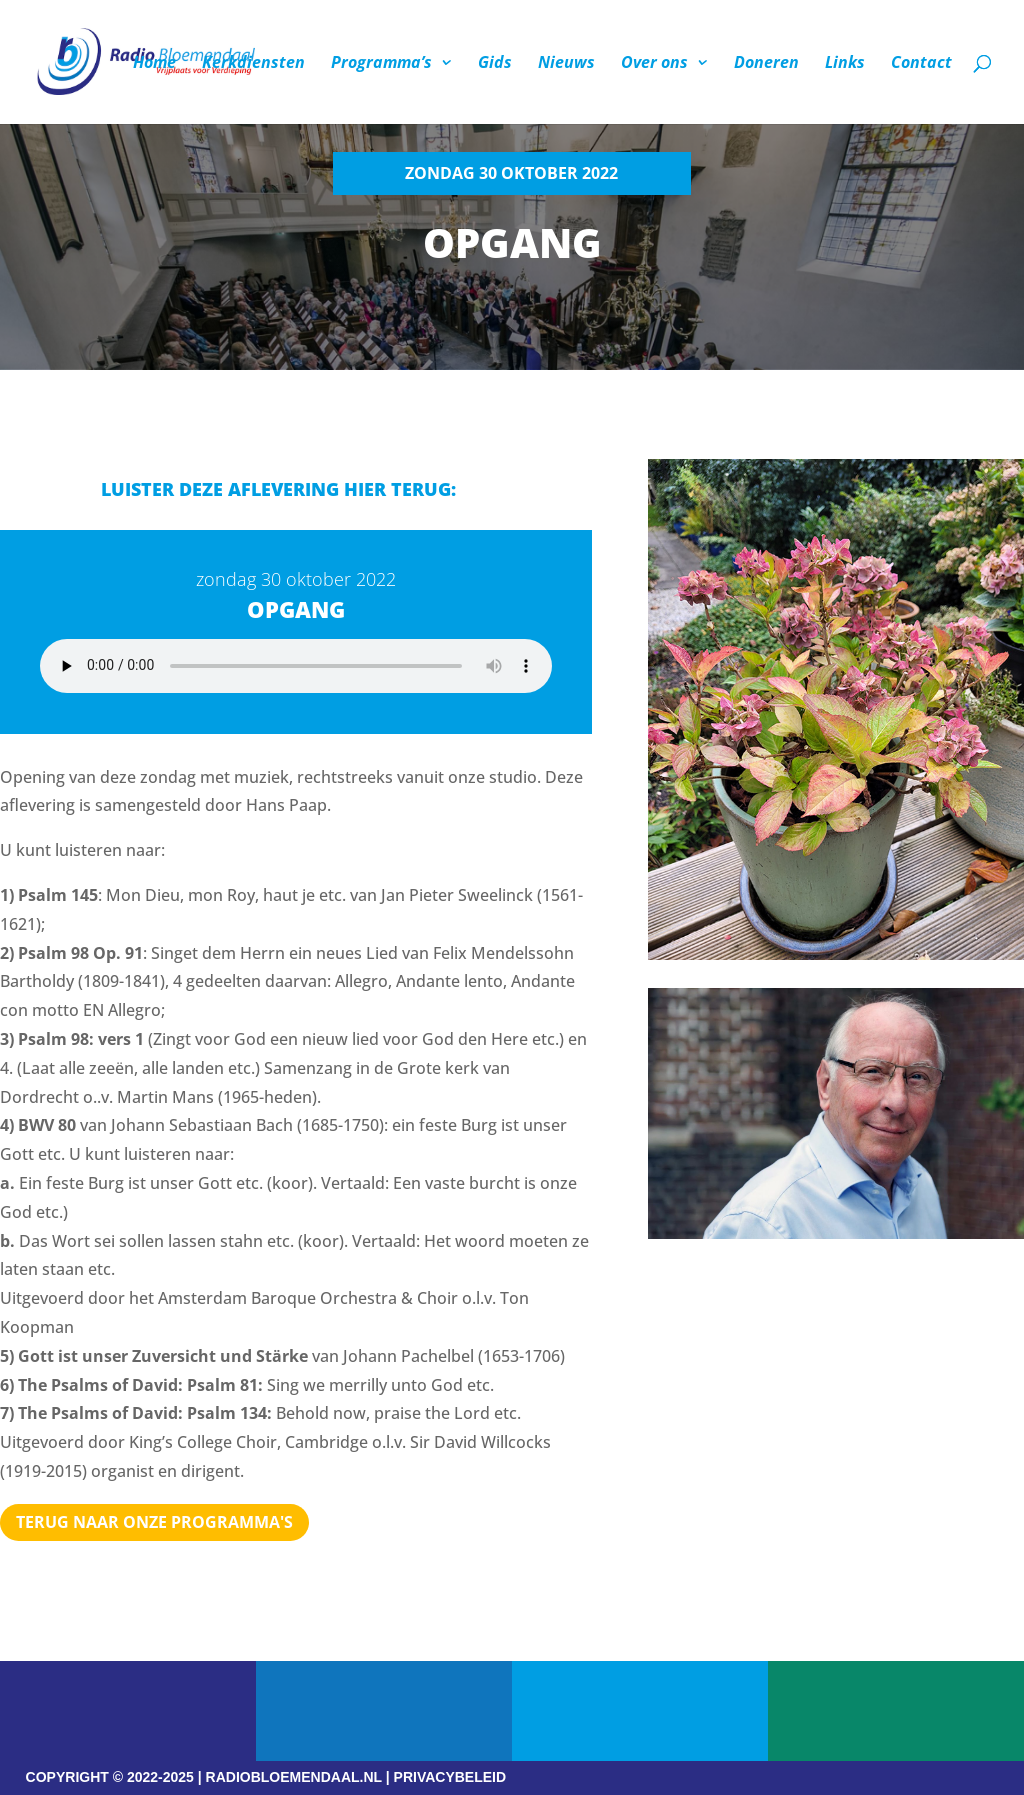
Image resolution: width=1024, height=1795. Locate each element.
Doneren (766, 64)
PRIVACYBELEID (450, 1777)
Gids (495, 64)
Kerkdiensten (253, 64)
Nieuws (566, 64)
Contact (921, 64)
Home (154, 64)
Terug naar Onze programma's (154, 1522)
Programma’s (381, 64)
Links (845, 64)
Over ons (654, 64)
